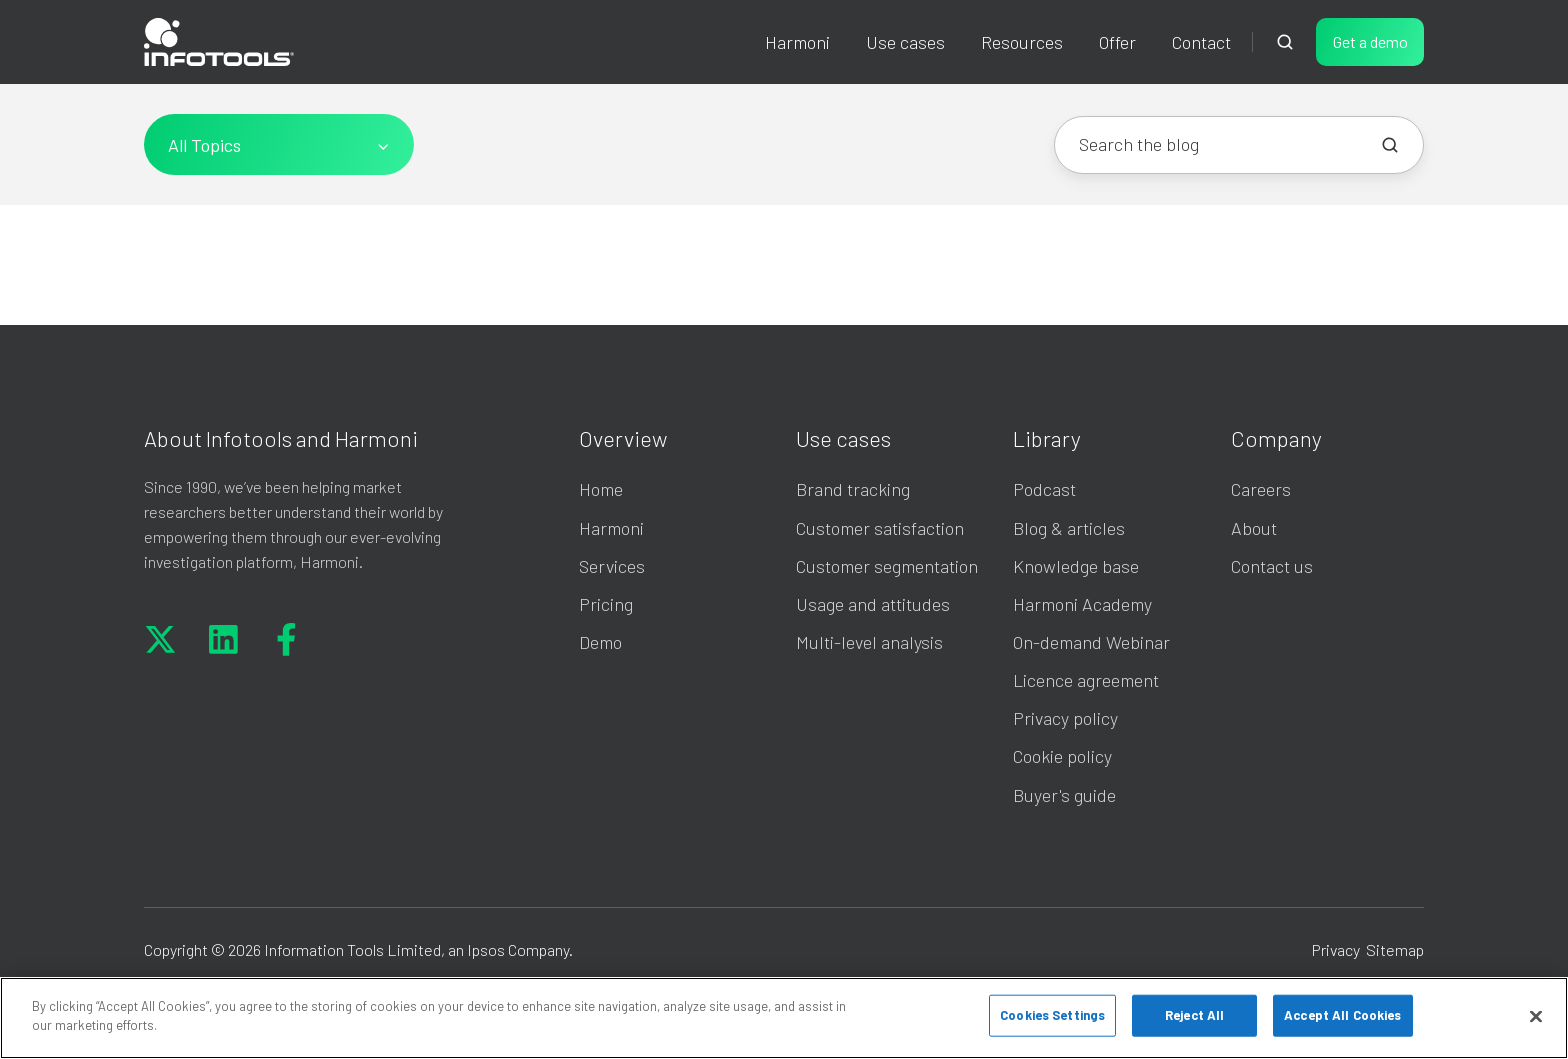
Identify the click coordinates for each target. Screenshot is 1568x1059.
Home (601, 489)
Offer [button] (1117, 42)
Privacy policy (1065, 718)
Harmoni (797, 42)
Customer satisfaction (880, 528)
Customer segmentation (887, 566)
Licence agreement (1086, 680)
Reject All (1194, 1015)
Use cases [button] (905, 42)
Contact (1201, 42)
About (1254, 528)
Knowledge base (1076, 566)
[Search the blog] (1390, 145)
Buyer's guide (1064, 795)
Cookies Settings (1052, 1015)
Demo (600, 642)
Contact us (1272, 566)
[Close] (1536, 1016)
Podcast (1044, 489)
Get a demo (1370, 41)
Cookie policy (1062, 756)
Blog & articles (1069, 528)
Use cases (843, 438)
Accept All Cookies (1342, 1015)
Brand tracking (853, 489)
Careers (1261, 489)
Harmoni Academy (1082, 604)
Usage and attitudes (873, 604)
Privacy (1336, 949)
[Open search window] (1285, 42)
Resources (1022, 42)
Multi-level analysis (869, 642)
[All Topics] (279, 144)
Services (612, 566)
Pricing (606, 604)
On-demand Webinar (1091, 642)
